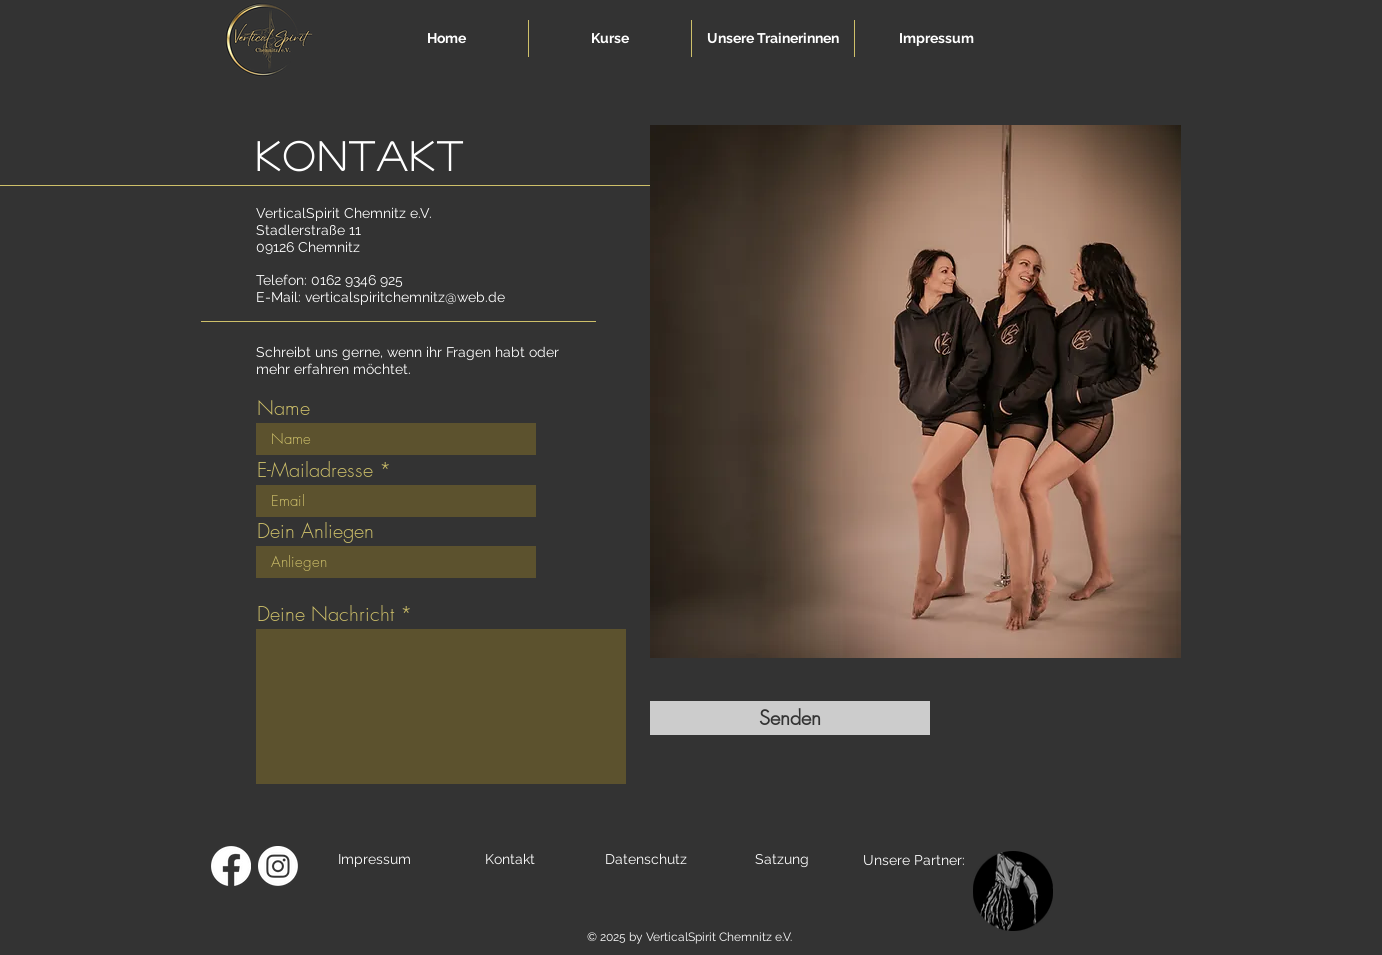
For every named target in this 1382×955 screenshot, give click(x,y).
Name (283, 408)
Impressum (374, 859)
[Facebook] (231, 866)
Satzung (782, 859)
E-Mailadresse (315, 470)
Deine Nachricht (325, 614)
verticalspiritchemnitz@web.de (405, 297)
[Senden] (790, 718)
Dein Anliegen (315, 531)
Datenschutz (646, 859)
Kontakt (510, 859)
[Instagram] (278, 866)
